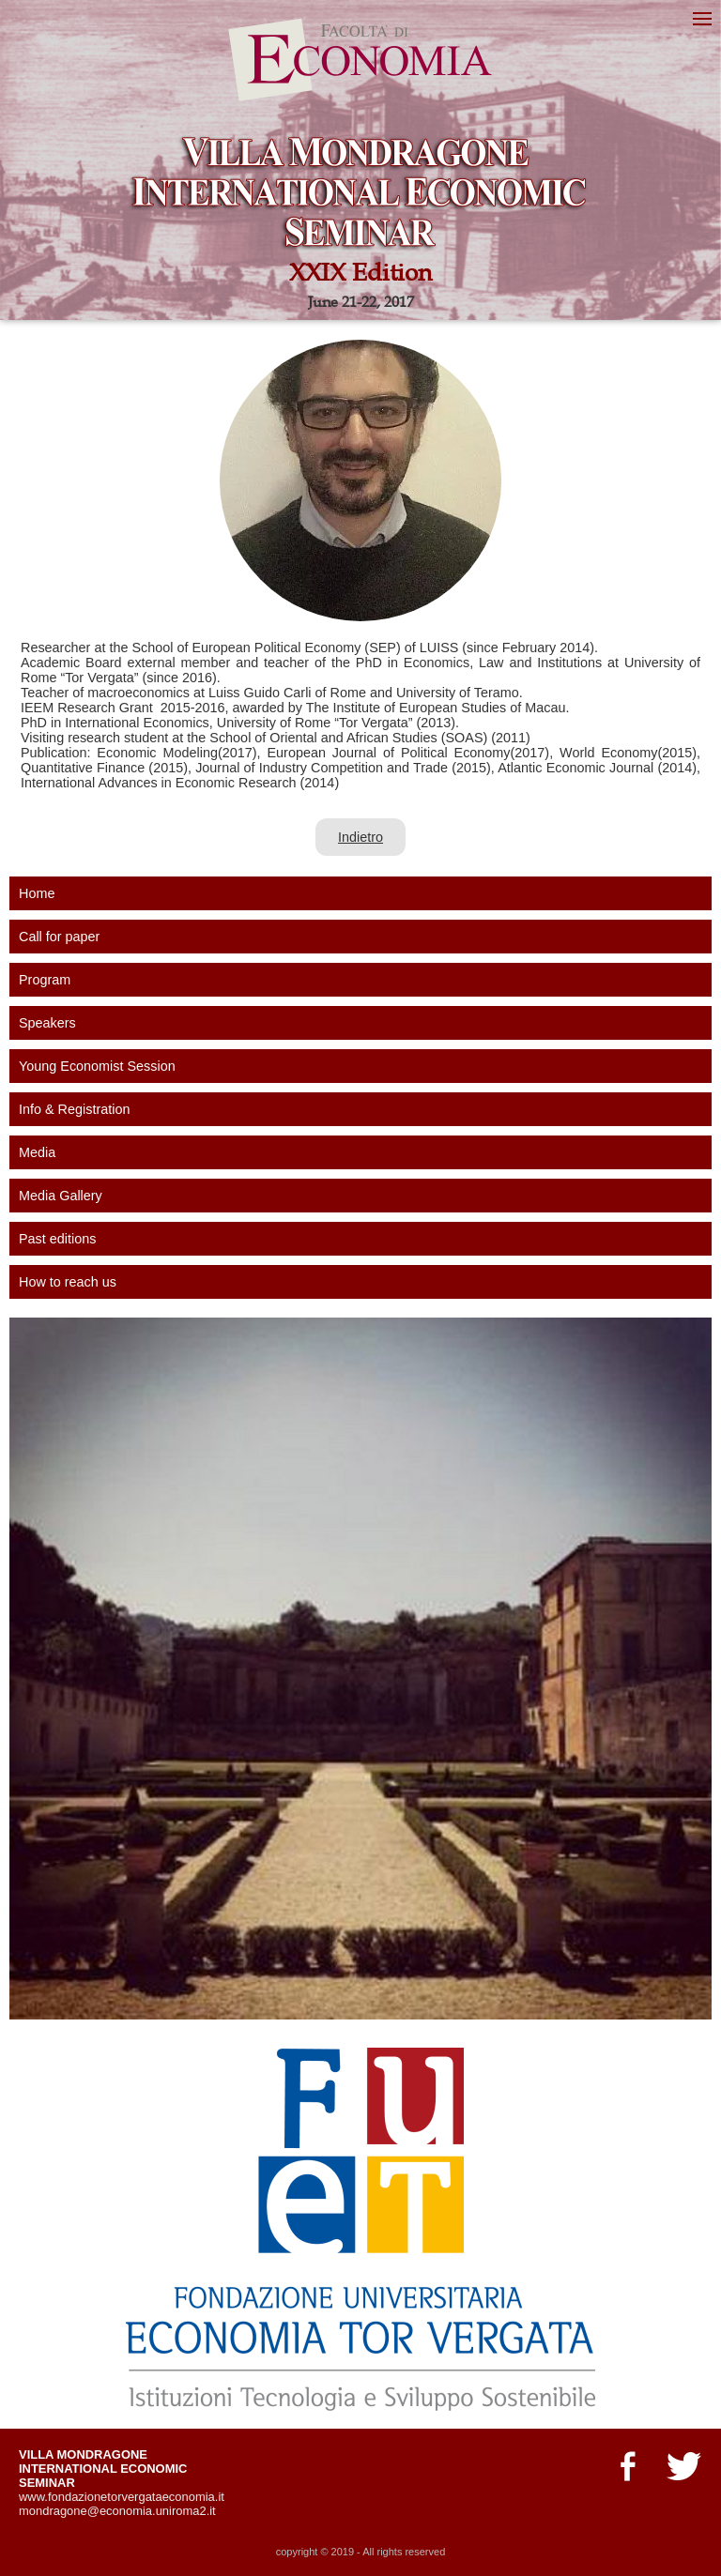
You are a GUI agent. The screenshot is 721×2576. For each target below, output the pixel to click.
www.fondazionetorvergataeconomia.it (121, 2497)
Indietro (360, 837)
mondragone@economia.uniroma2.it (117, 2511)
